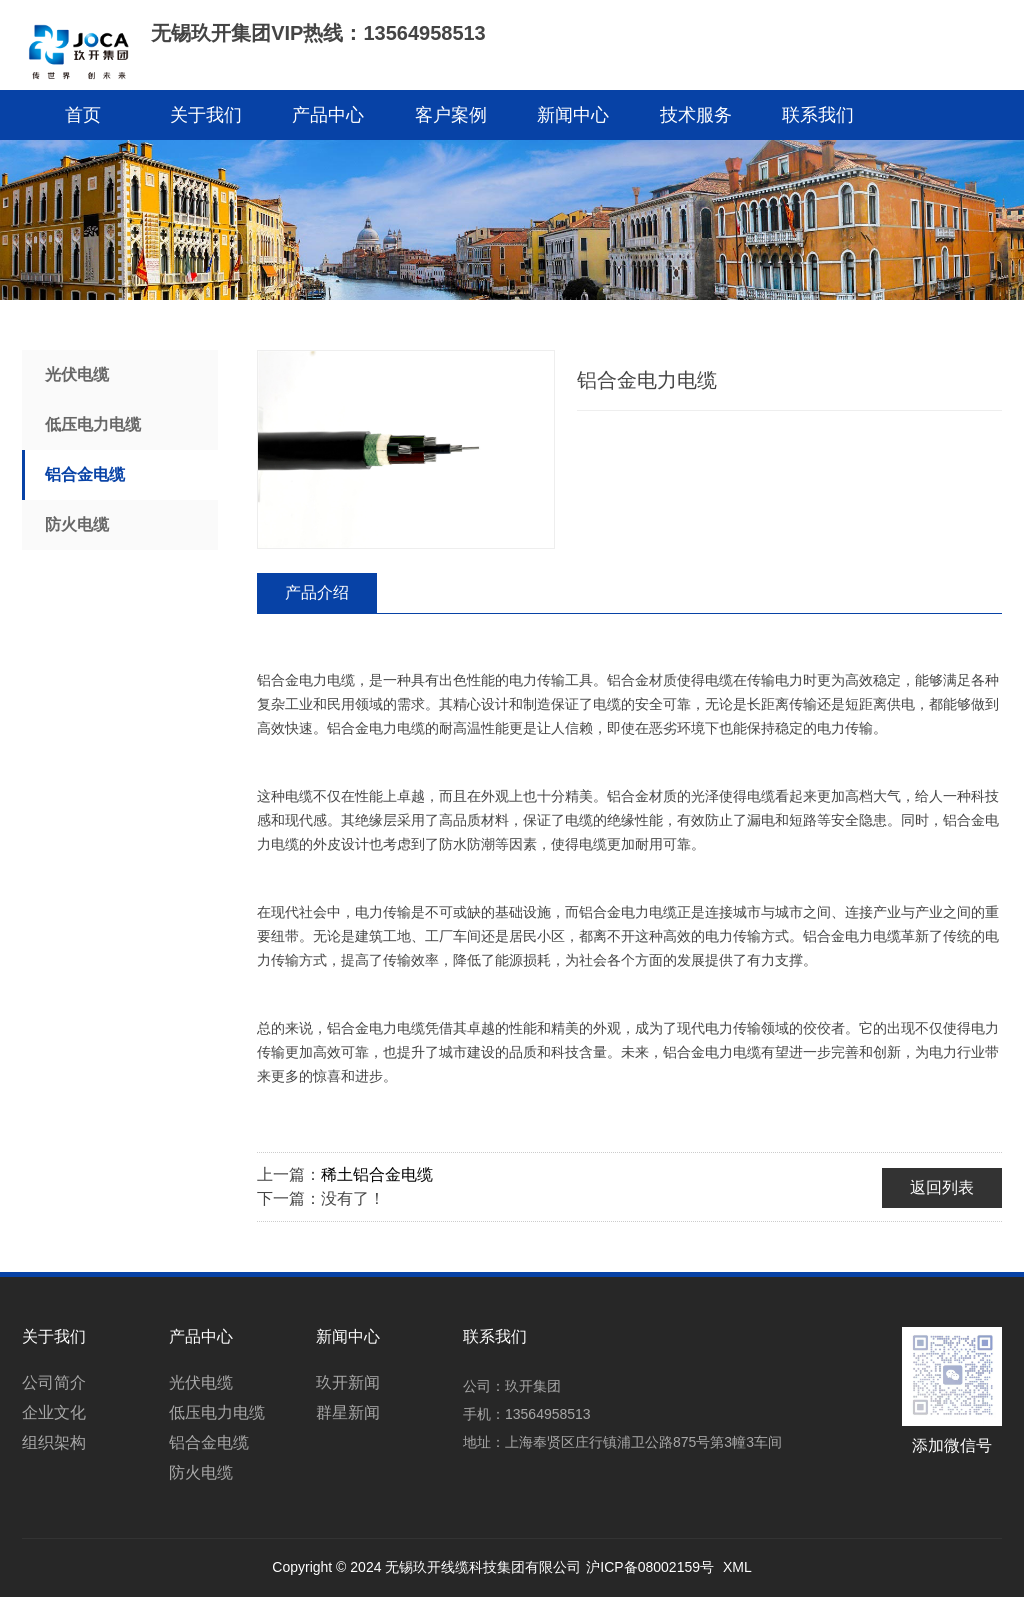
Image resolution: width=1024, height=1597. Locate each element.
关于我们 (206, 115)
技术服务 (696, 115)
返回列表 (942, 1187)
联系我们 (818, 115)
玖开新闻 (348, 1382)
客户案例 (451, 115)
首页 (83, 115)
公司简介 (54, 1382)
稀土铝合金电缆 (377, 1174)
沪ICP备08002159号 (650, 1567)
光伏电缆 (77, 374)
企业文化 (54, 1412)
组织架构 (54, 1442)
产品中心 (328, 115)
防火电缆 (77, 524)
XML (737, 1567)
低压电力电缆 (93, 424)
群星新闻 (348, 1412)
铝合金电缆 (85, 474)
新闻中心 (573, 115)
